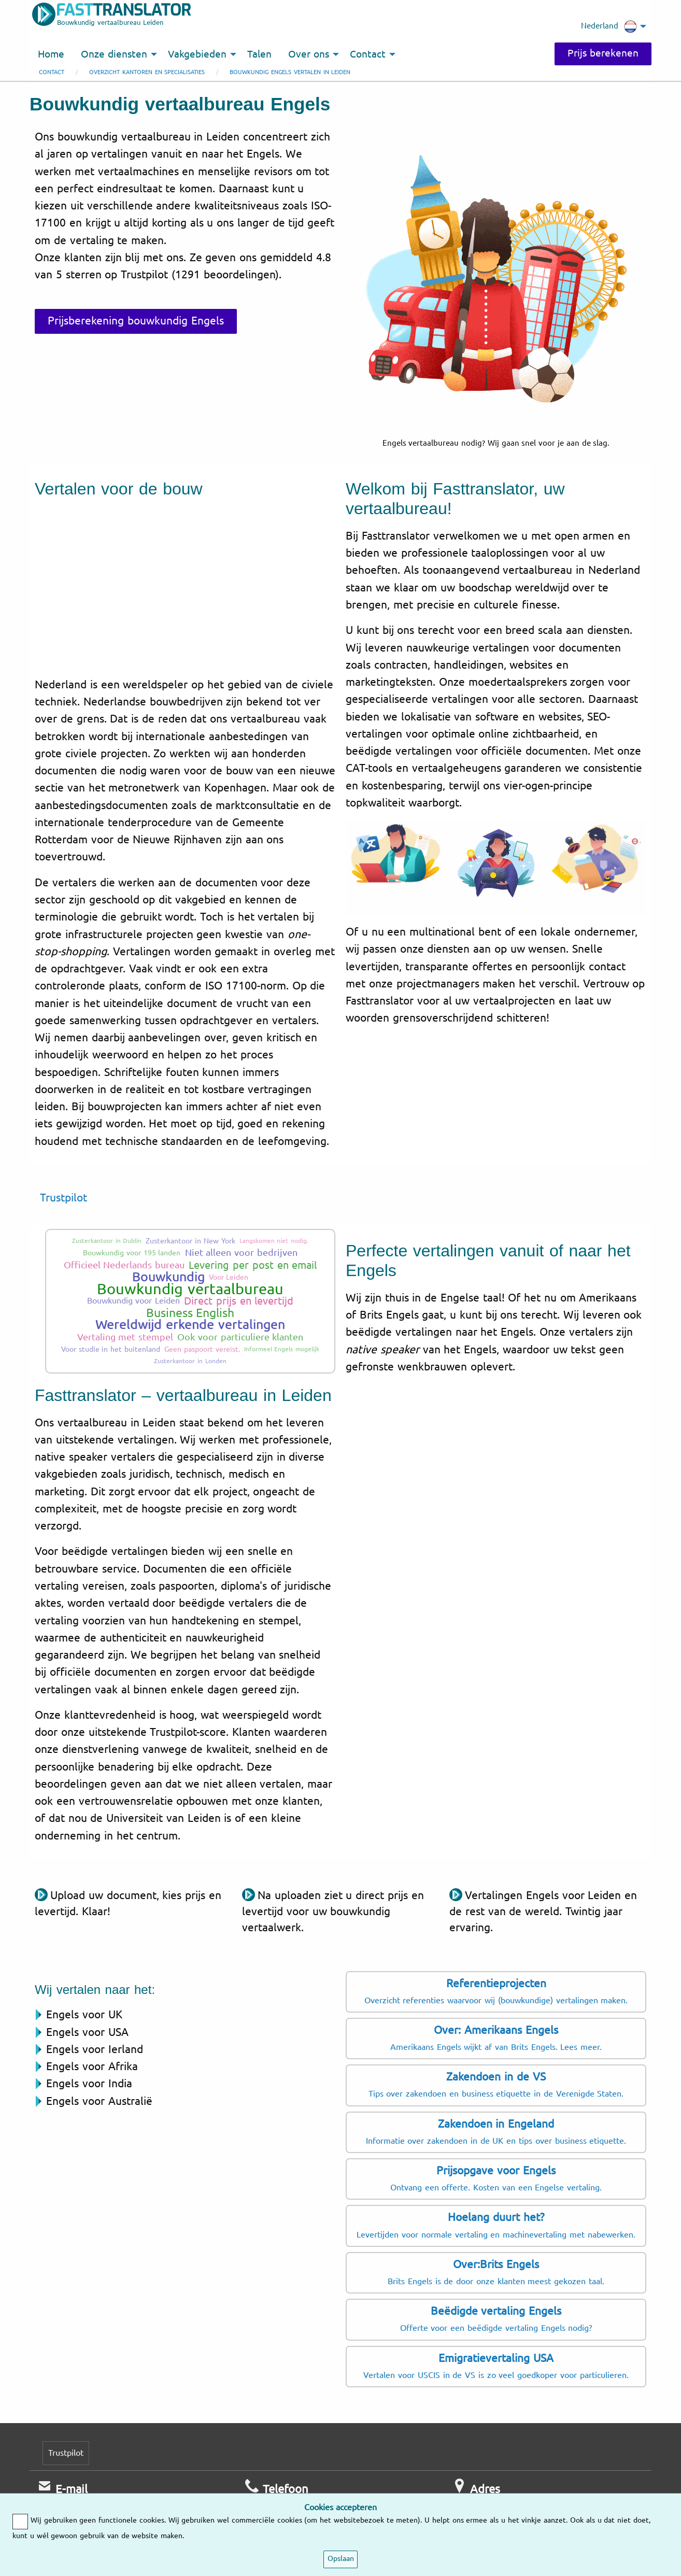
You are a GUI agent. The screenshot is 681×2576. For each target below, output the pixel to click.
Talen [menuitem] (259, 54)
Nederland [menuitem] (609, 26)
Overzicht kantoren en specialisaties (147, 72)
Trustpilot (63, 1198)
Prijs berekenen (603, 53)
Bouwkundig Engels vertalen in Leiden (290, 72)
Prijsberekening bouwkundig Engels (136, 321)
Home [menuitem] (51, 54)
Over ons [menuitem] (308, 54)
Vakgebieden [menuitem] (197, 54)
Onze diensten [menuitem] (114, 54)
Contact (51, 72)
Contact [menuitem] (368, 54)
